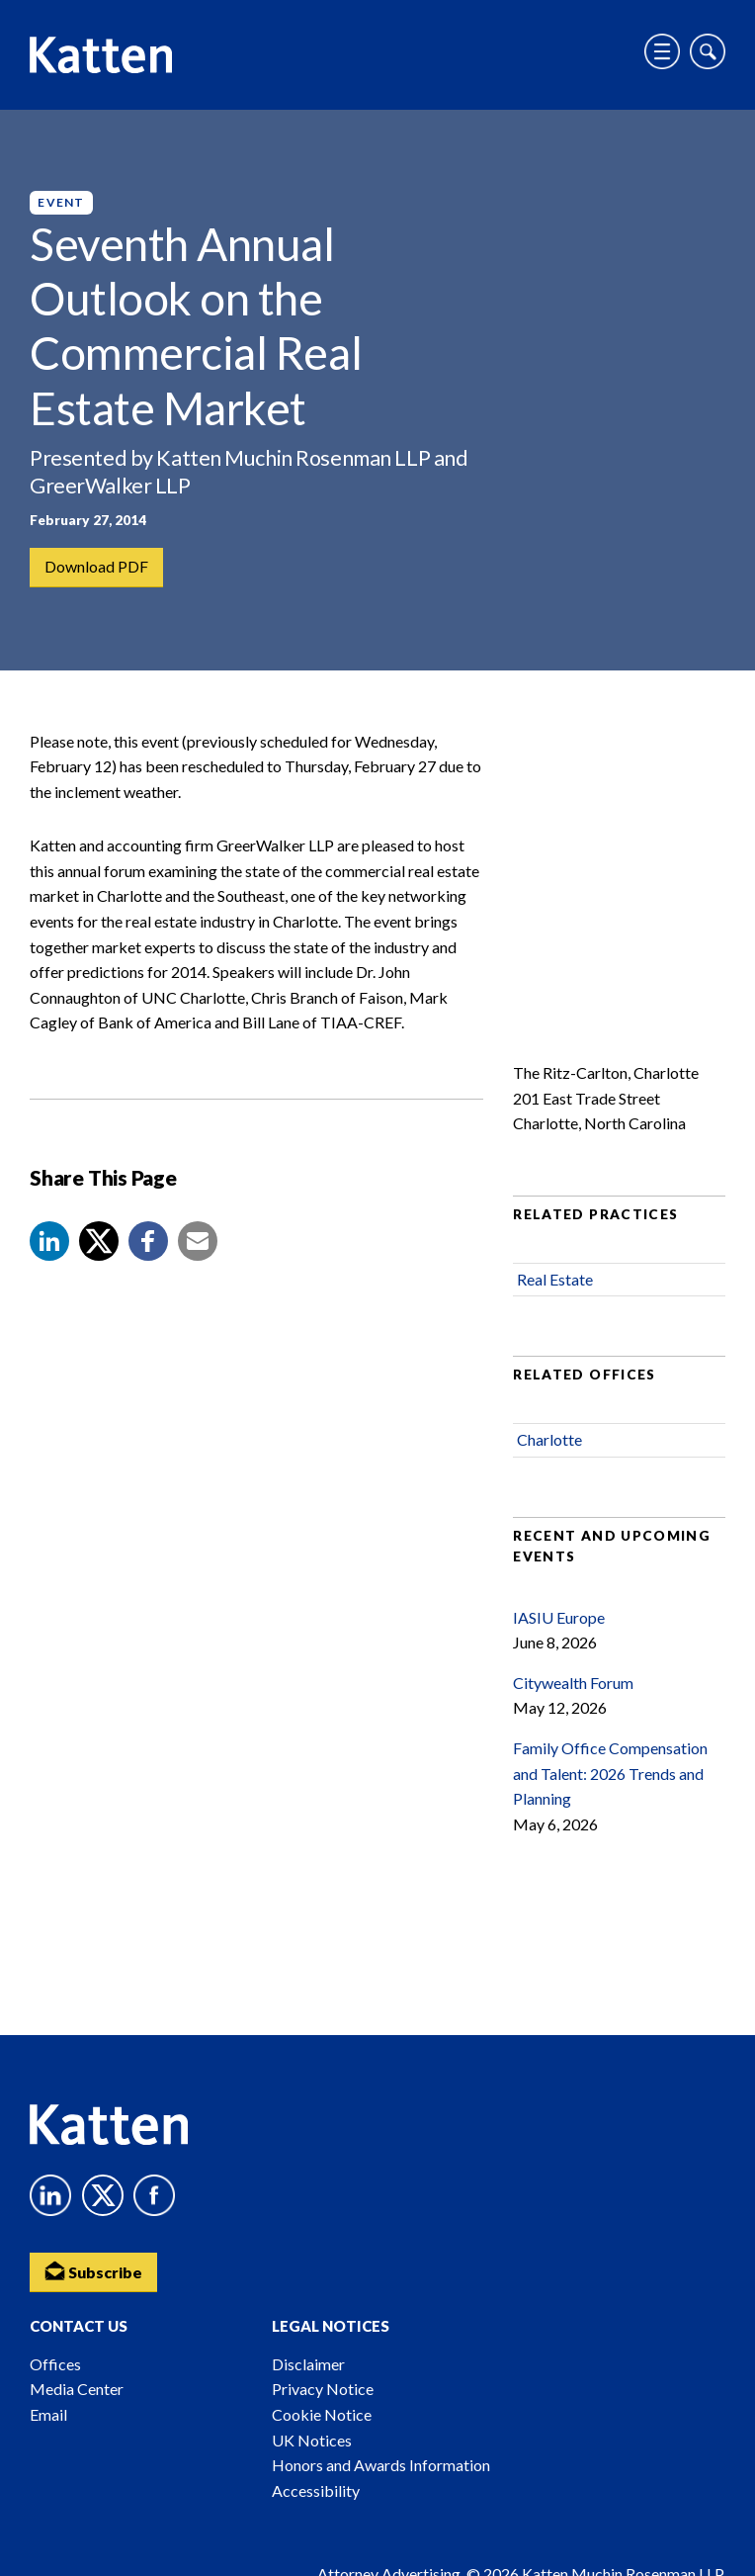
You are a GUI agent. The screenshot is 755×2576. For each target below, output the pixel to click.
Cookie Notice (322, 2414)
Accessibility (316, 2490)
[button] (49, 1243)
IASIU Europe (559, 1618)
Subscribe (93, 2270)
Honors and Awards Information (381, 2464)
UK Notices (312, 2440)
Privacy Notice (323, 2388)
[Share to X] (99, 1243)
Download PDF (96, 567)
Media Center (77, 2388)
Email (48, 2414)
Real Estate (555, 1281)
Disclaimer (308, 2363)
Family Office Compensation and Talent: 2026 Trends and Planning (610, 1775)
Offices (55, 2363)
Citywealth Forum (573, 1683)
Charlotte (549, 1441)
